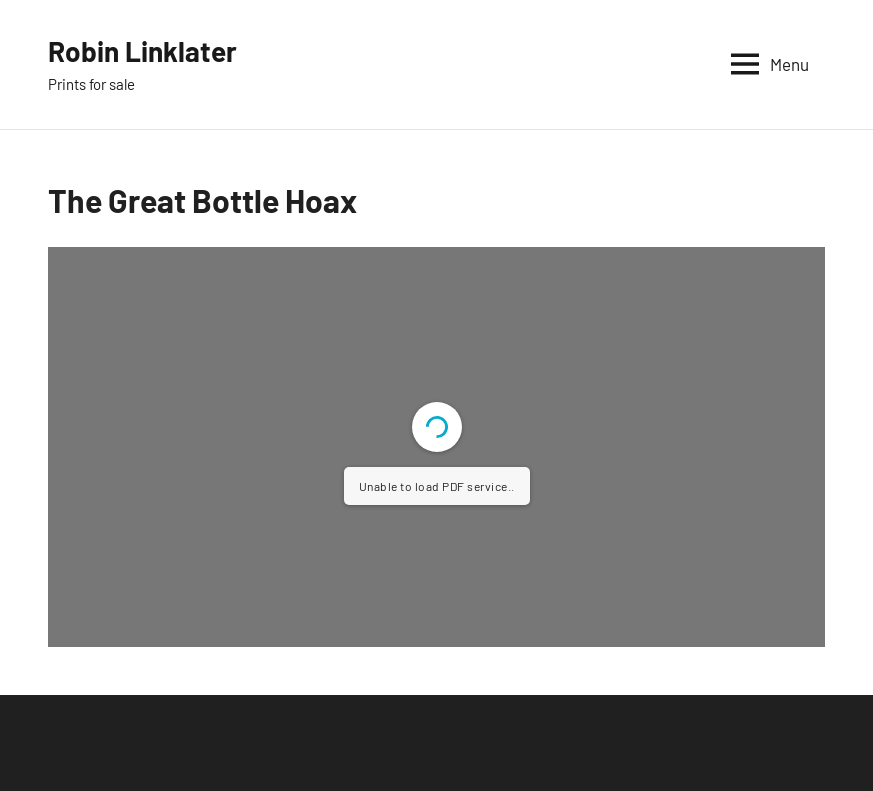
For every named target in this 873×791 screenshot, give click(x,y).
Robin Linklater (142, 51)
